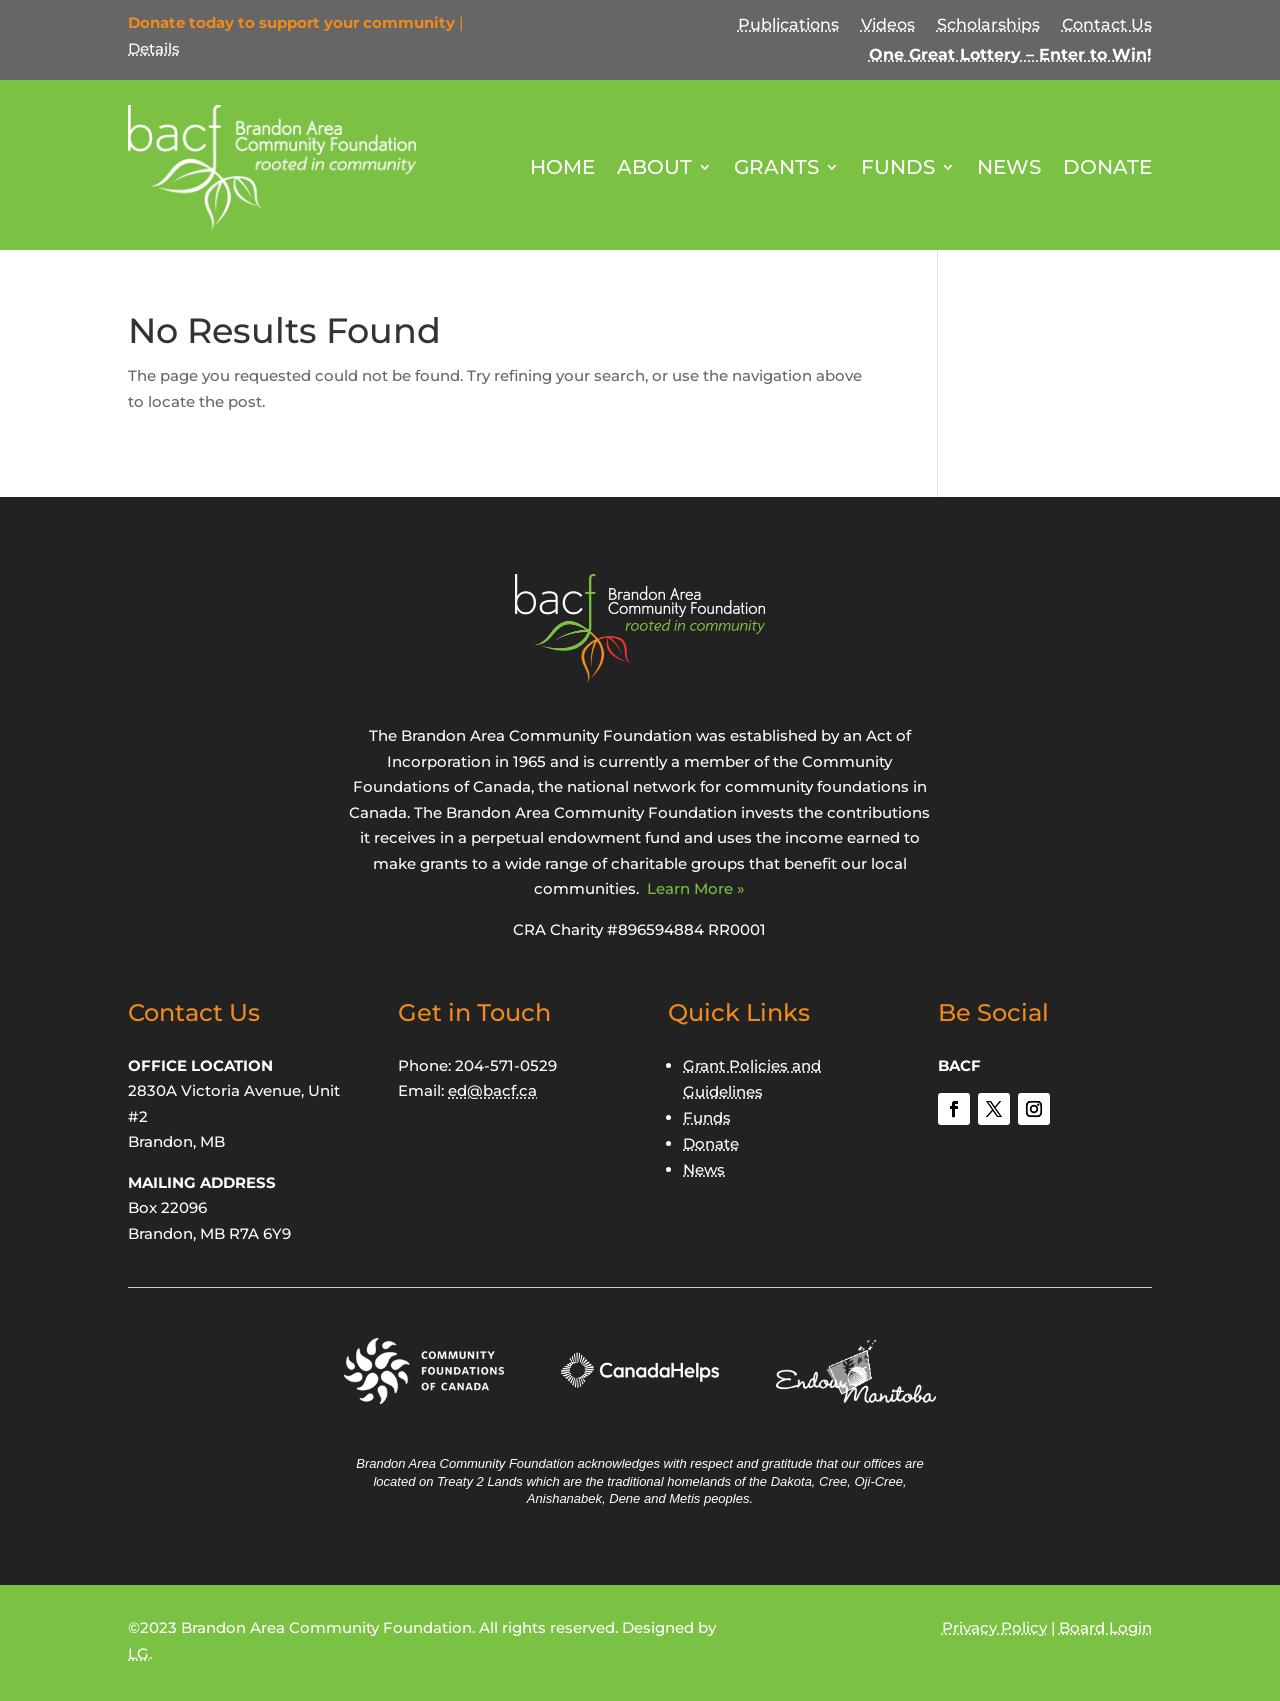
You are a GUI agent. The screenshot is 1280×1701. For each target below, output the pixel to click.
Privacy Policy (994, 1627)
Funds (898, 167)
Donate (1107, 167)
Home (562, 167)
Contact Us (1107, 26)
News (1009, 167)
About (654, 167)
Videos (888, 26)
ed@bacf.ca (492, 1090)
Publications (788, 26)
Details (154, 48)
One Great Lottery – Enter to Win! (1010, 56)
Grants (776, 167)
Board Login (1105, 1627)
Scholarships (988, 26)
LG (138, 1653)
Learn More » (696, 888)
